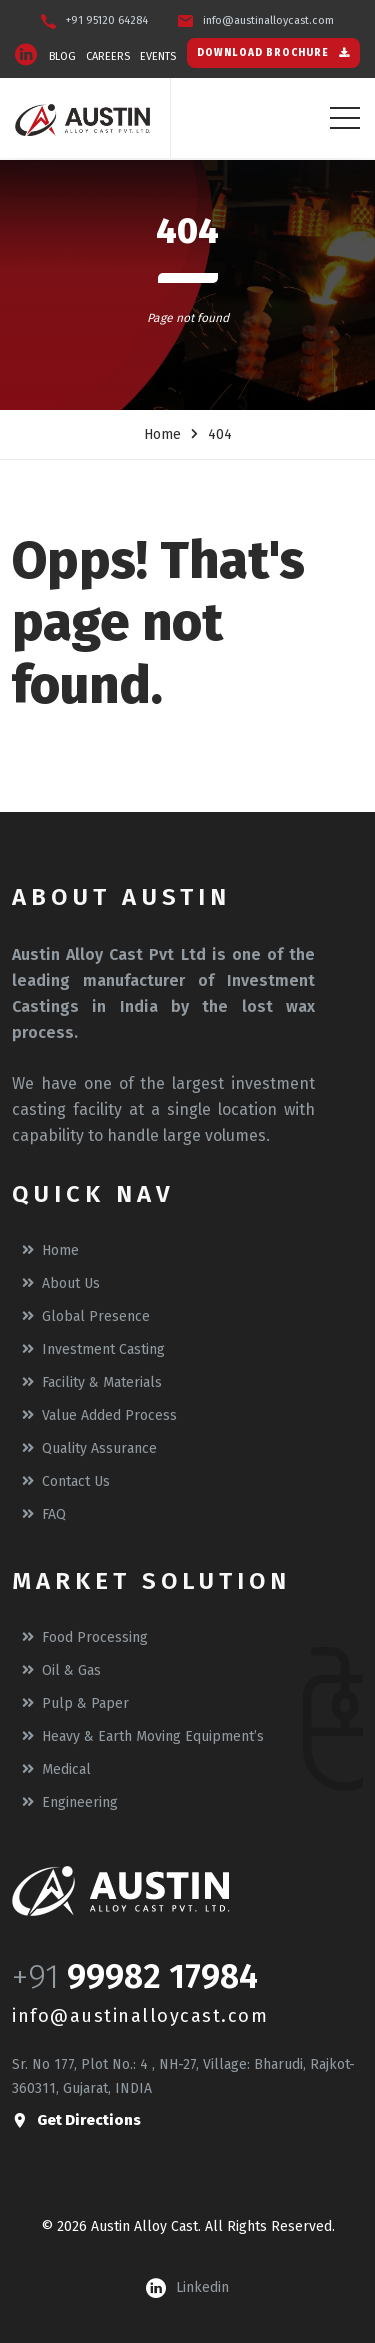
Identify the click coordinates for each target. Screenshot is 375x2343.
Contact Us (66, 1481)
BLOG (62, 56)
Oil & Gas (61, 1670)
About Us (61, 1283)
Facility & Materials (92, 1382)
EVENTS (158, 56)
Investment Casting (93, 1349)
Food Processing (85, 1637)
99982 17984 (162, 1977)
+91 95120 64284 (107, 20)
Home (162, 434)
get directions (76, 2120)
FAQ (44, 1514)
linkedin (187, 2288)
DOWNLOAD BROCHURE (273, 53)
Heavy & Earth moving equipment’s (143, 1736)
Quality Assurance (89, 1448)
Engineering (70, 1802)
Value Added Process (99, 1415)
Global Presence (86, 1316)
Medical (56, 1769)
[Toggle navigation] (345, 118)
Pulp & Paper (75, 1703)
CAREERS (108, 56)
